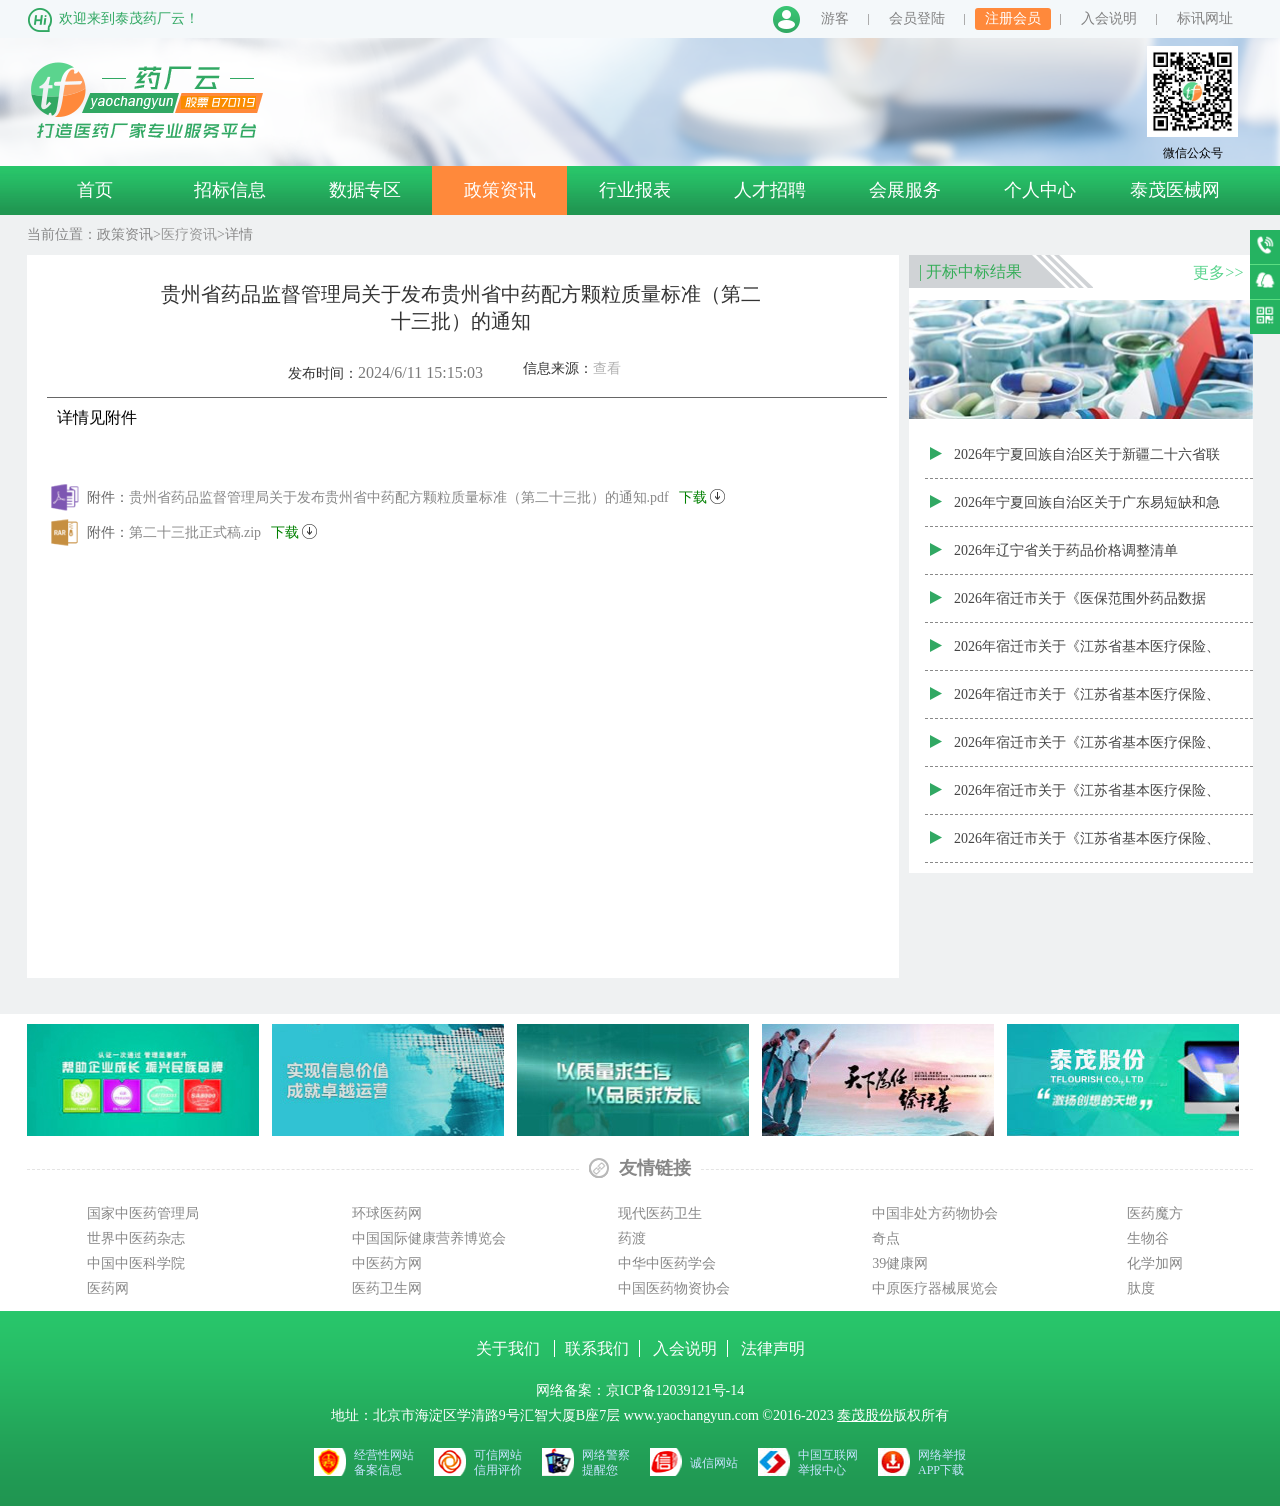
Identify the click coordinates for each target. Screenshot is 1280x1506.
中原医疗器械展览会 (935, 1288)
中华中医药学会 (667, 1263)
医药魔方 (1155, 1213)
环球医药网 (387, 1213)
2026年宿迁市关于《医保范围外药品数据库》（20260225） (1080, 607)
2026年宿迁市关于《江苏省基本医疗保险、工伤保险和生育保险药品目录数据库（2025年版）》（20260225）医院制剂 (1087, 655)
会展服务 (905, 190)
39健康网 (900, 1263)
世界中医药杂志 (136, 1238)
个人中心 (1040, 190)
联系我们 (597, 1348)
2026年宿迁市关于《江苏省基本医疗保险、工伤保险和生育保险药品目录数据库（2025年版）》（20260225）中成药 (1087, 799)
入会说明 (1109, 18)
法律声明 (773, 1348)
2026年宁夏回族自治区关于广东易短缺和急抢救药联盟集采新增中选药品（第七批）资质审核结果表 (1087, 511)
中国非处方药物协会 (935, 1213)
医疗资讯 (189, 234)
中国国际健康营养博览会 (429, 1238)
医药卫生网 (387, 1288)
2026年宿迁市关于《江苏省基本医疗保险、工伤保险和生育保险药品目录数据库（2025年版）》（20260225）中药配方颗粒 (1087, 703)
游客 (835, 18)
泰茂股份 (865, 1415)
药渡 (632, 1238)
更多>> (1218, 272)
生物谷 (1148, 1238)
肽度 (1141, 1288)
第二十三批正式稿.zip (223, 529)
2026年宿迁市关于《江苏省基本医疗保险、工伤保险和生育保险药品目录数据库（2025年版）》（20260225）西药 (1087, 847)
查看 (607, 368)
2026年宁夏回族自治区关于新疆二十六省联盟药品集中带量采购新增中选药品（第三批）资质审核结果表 (1087, 463)
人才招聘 (770, 190)
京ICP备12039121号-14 (675, 1390)
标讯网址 (1205, 18)
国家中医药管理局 (143, 1213)
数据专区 (365, 190)
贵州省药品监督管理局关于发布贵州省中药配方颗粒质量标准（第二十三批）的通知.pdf (427, 494)
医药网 (108, 1288)
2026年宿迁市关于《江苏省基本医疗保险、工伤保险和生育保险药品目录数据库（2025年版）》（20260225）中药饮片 (1087, 751)
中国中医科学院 (136, 1263)
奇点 (886, 1238)
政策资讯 (500, 190)
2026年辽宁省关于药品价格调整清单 (1066, 550)
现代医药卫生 (660, 1213)
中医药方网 (387, 1263)
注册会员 (1013, 18)
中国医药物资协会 (674, 1288)
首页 (95, 190)
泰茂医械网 (1175, 190)
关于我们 (510, 1348)
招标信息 (230, 190)
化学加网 (1155, 1263)
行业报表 (635, 190)
